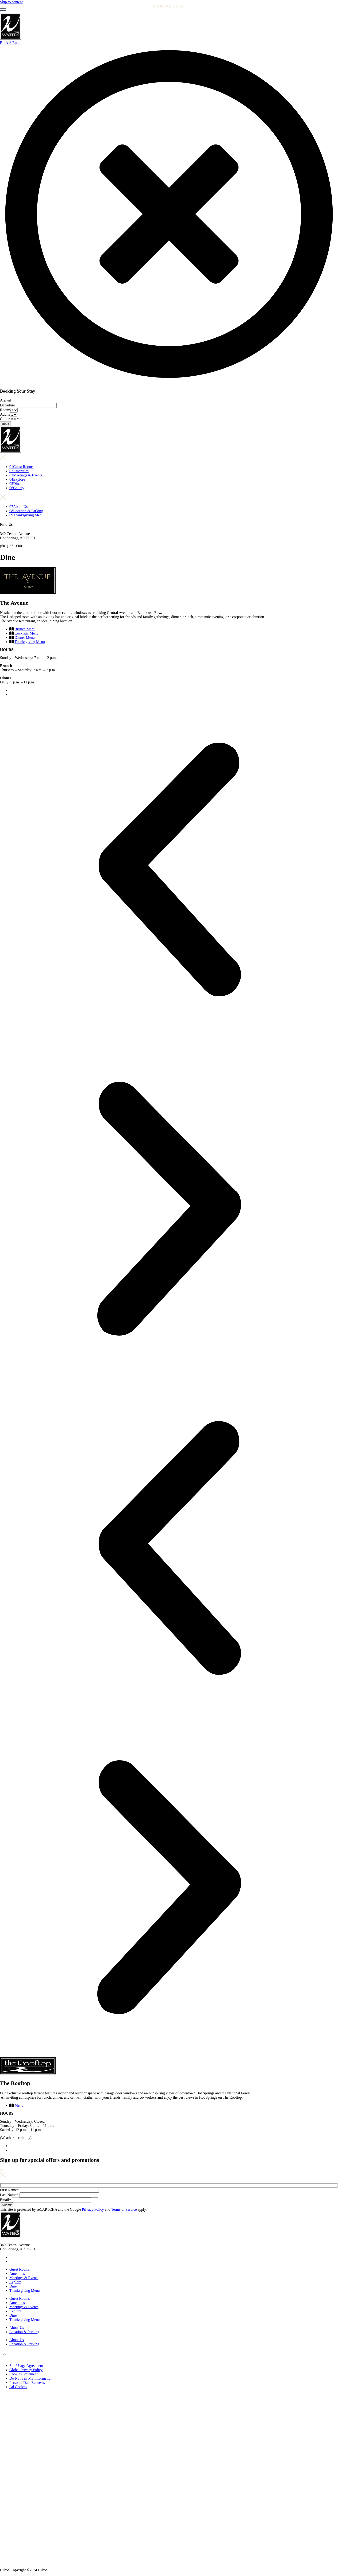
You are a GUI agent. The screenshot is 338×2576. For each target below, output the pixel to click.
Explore (17, 479)
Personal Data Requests (27, 2383)
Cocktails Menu (26, 633)
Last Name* (9, 2195)
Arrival (5, 400)
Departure (7, 405)
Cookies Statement (23, 2374)
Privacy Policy (93, 2209)
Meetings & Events (25, 475)
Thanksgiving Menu (26, 515)
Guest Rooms (21, 467)
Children (6, 419)
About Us (18, 507)
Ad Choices (18, 2387)
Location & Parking (26, 511)
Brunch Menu (25, 629)
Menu (19, 2105)
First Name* (9, 2190)
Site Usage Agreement (26, 2366)
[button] (169, 870)
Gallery (16, 488)
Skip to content (11, 2)
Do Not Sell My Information (30, 2378)
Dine (14, 484)
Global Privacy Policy (25, 2370)
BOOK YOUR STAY (169, 6)
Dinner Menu (25, 637)
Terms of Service (124, 2209)
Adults (5, 414)
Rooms (5, 410)
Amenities (19, 471)
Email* (5, 2200)
